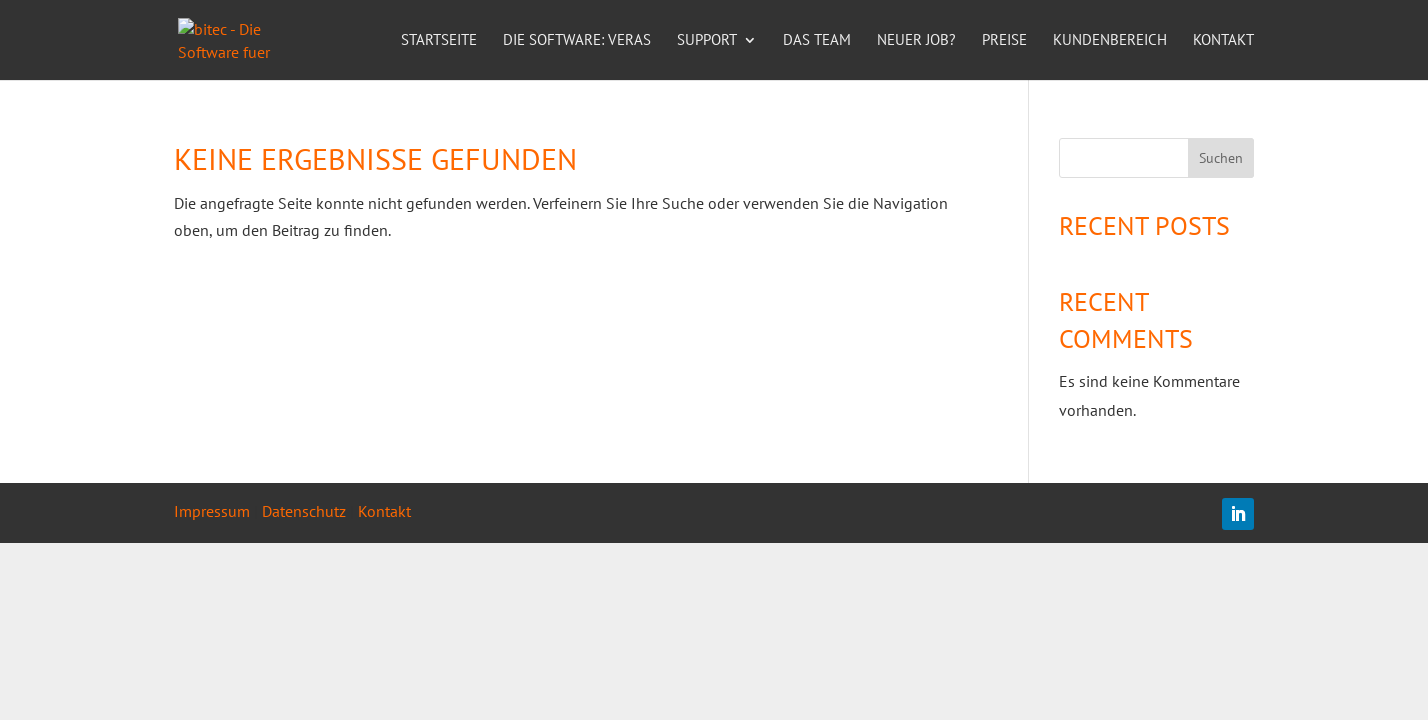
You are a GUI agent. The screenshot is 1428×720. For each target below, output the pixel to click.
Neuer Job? (916, 41)
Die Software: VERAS (577, 41)
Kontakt (1223, 41)
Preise (1004, 41)
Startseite (439, 41)
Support (707, 41)
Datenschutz (304, 511)
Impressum (212, 511)
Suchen (1221, 158)
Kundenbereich (1110, 41)
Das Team (817, 41)
